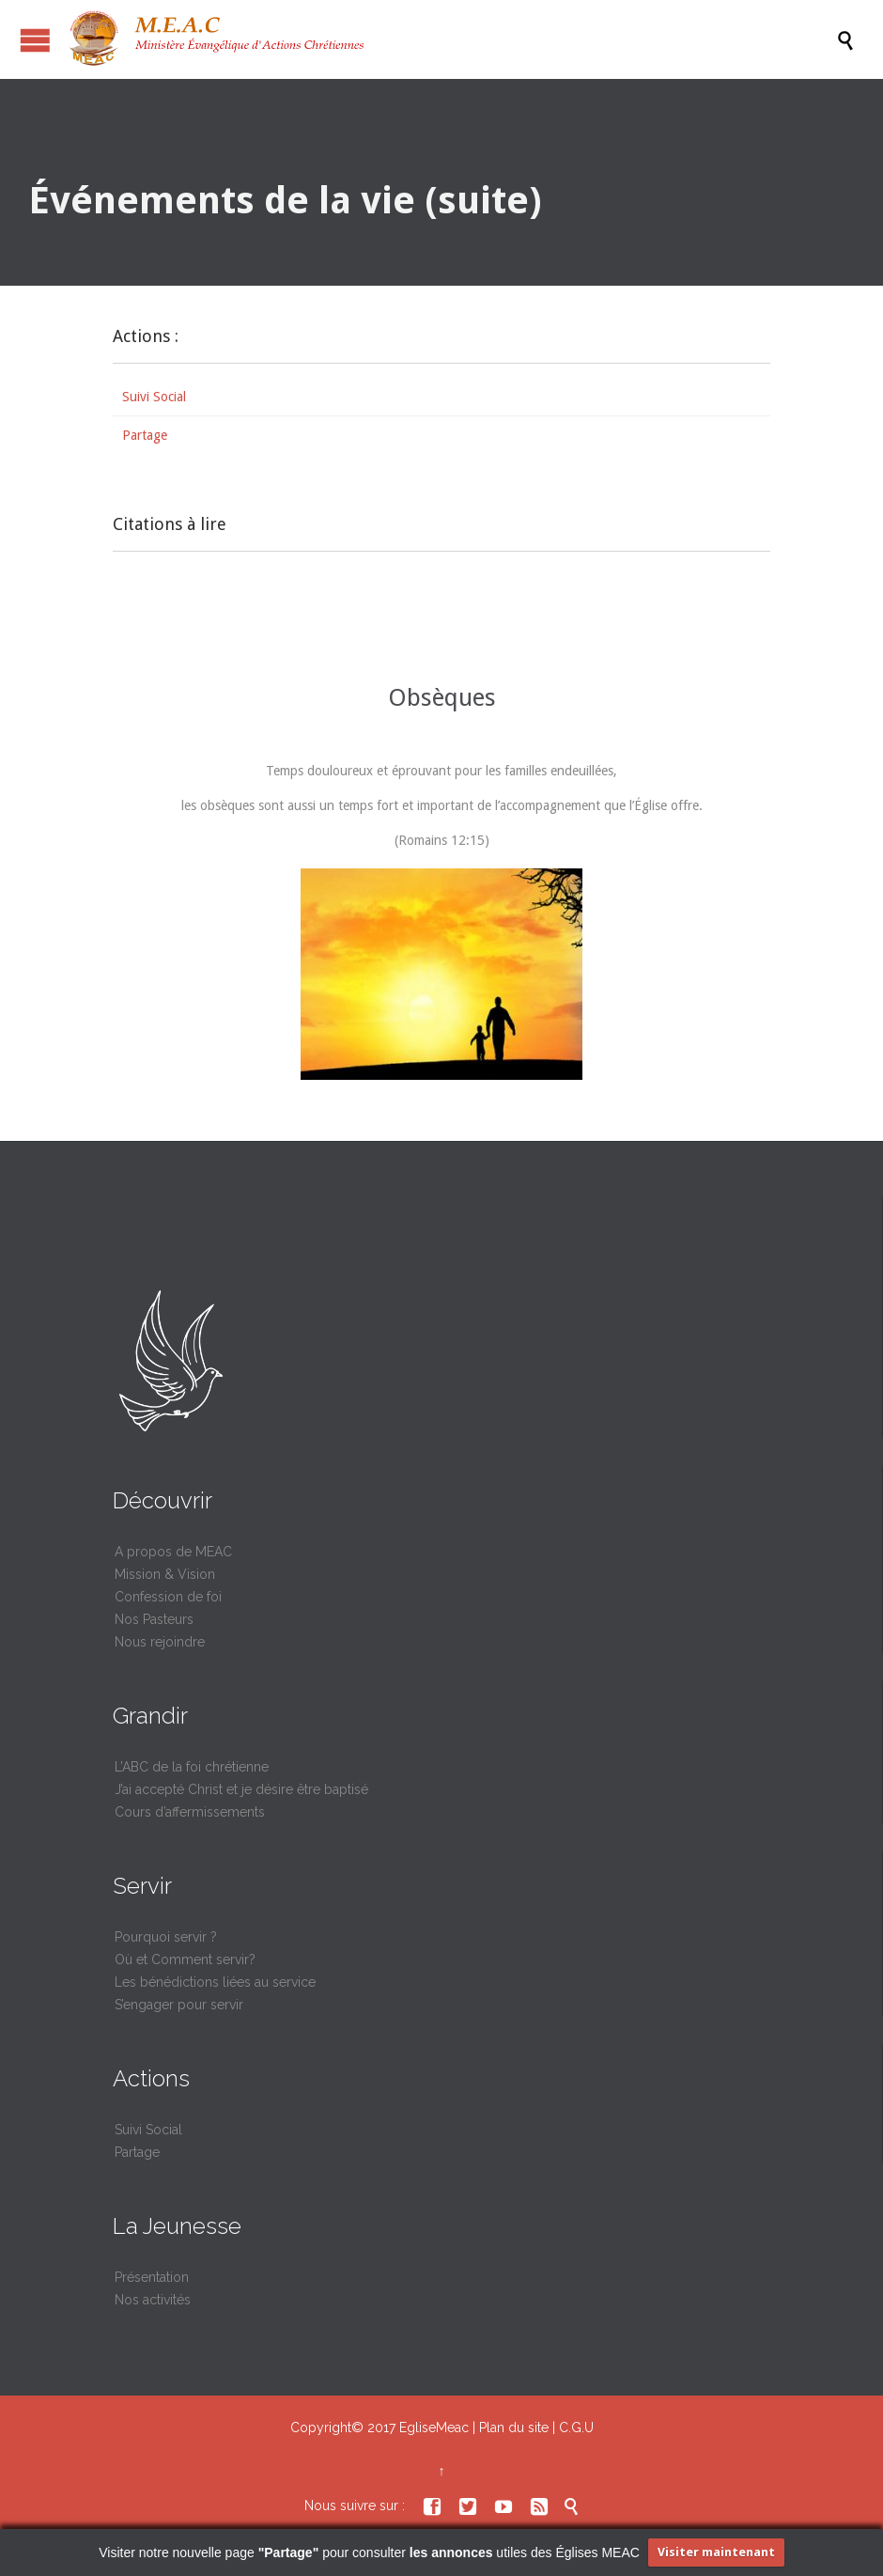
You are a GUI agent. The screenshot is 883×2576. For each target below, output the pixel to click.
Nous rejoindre (160, 1641)
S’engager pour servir (179, 2004)
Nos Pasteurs (154, 1619)
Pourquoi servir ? (166, 1936)
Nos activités (153, 2299)
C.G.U (576, 2427)
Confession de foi (168, 1596)
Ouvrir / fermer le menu (35, 39)
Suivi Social (154, 396)
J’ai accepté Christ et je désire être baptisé (241, 1789)
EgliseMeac (434, 2427)
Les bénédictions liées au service (215, 1982)
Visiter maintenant (716, 2552)
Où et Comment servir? (185, 1959)
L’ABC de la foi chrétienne (192, 1766)
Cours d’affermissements (190, 1811)
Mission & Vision (165, 1574)
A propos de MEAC (173, 1551)
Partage (144, 435)
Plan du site (514, 2427)
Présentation (152, 2277)
